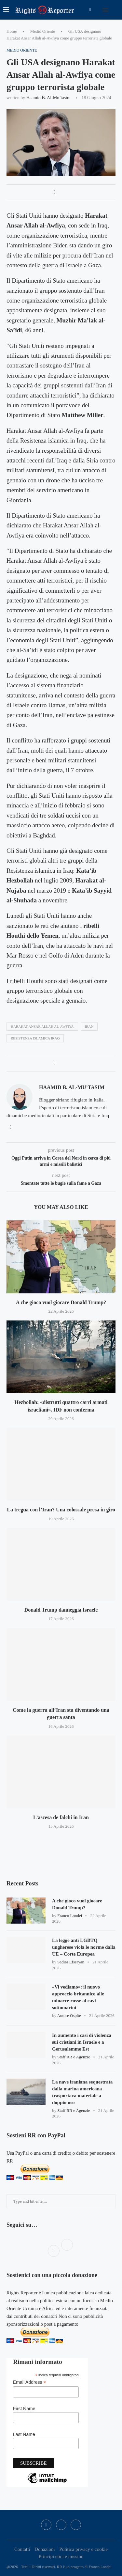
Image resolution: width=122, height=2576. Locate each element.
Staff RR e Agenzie (73, 2056)
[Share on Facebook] (54, 192)
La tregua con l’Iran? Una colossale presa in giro (61, 1509)
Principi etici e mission (61, 2556)
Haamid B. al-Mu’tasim (48, 97)
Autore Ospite (69, 2015)
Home (12, 31)
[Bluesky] (76, 2525)
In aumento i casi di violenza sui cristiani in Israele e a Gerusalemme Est (81, 2042)
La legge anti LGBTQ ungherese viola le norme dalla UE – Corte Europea (83, 1947)
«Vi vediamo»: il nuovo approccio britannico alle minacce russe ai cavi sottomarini (78, 1997)
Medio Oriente (42, 31)
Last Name (24, 2434)
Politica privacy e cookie (83, 2549)
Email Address (29, 2382)
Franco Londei (69, 1915)
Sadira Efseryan (70, 1961)
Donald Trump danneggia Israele (61, 1610)
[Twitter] (61, 2525)
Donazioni (44, 2549)
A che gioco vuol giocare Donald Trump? (61, 1302)
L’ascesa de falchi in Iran (61, 1817)
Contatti (22, 2549)
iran (89, 1026)
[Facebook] (90, 9)
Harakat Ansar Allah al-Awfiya (42, 1026)
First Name (24, 2408)
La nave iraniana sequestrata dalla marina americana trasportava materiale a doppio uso (82, 2092)
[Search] (115, 9)
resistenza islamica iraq (35, 1038)
